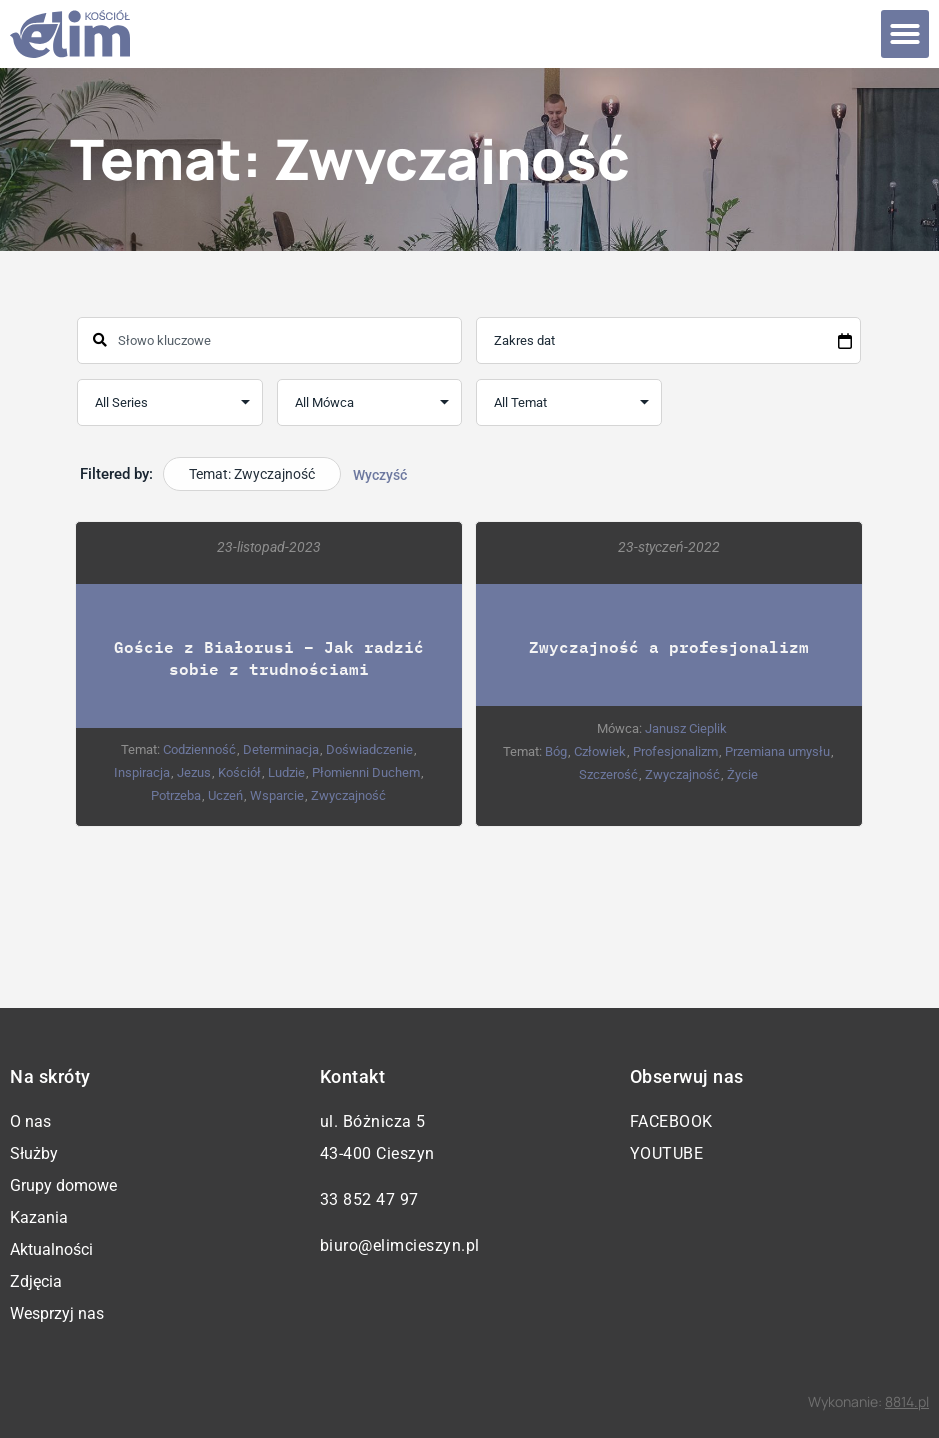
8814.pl (907, 1401)
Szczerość (608, 774)
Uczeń (226, 795)
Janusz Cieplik (687, 728)
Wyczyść (380, 475)
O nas (30, 1121)
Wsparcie (278, 795)
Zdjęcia (36, 1281)
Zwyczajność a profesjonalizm (669, 646)
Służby (34, 1153)
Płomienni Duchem (367, 772)
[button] (905, 34)
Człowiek (601, 751)
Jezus (195, 772)
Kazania (39, 1217)
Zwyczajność (349, 795)
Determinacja (282, 749)
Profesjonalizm (676, 751)
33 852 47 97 (369, 1199)
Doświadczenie (370, 749)
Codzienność (200, 749)
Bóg (557, 751)
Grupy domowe (63, 1185)
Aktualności (51, 1249)
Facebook (671, 1121)
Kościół (240, 772)
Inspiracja (143, 772)
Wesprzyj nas (57, 1313)
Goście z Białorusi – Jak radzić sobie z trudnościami (270, 657)
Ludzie (287, 772)
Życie (742, 774)
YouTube (667, 1153)
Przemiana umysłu (778, 751)
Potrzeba (177, 795)
